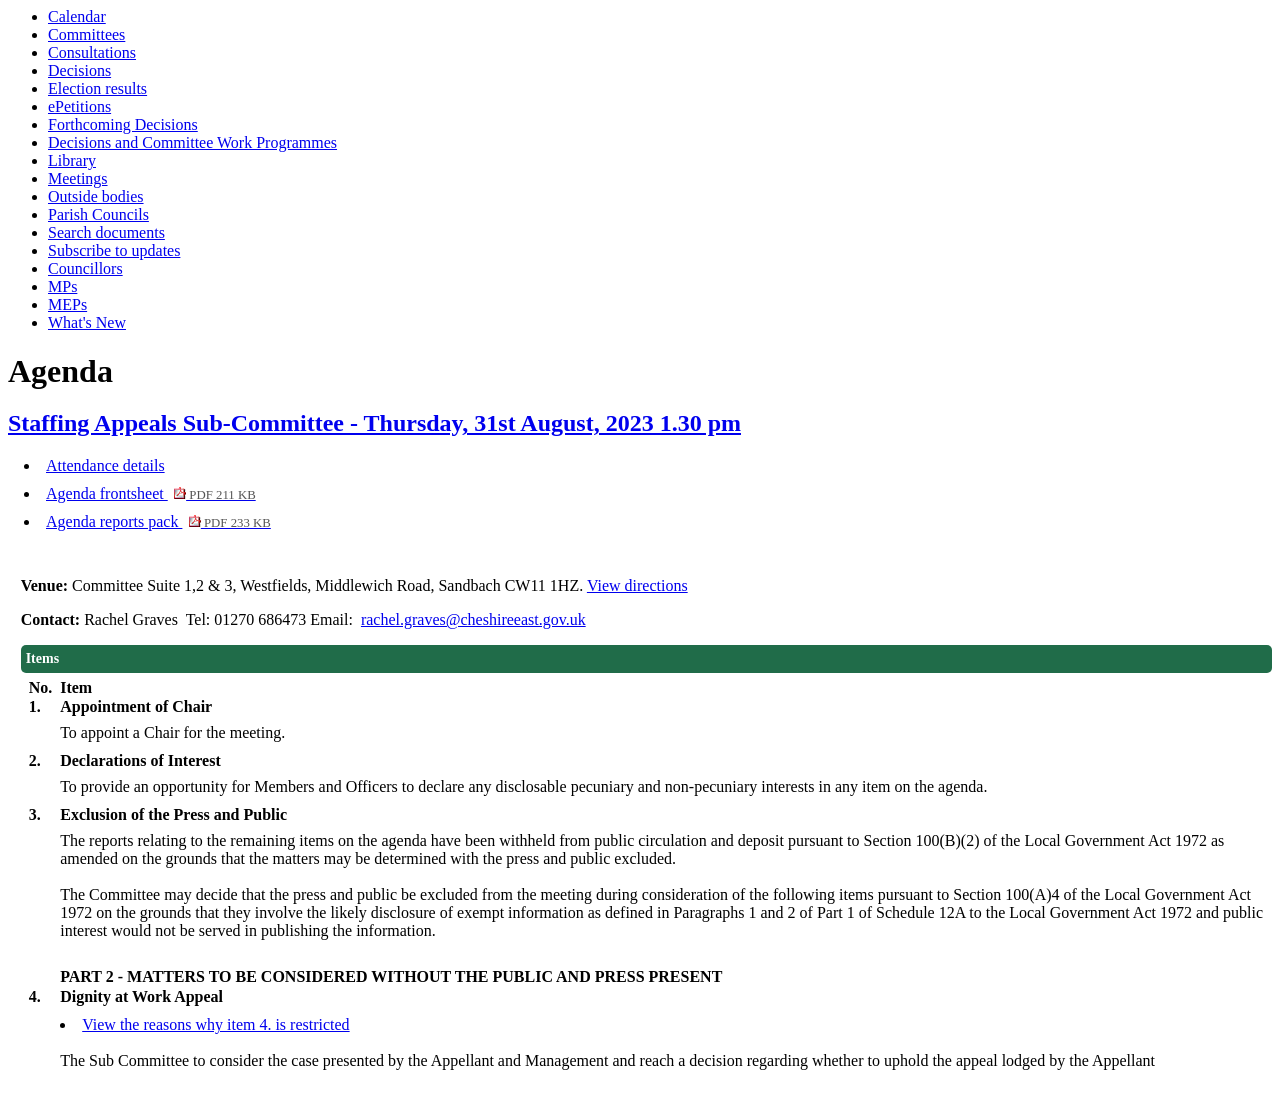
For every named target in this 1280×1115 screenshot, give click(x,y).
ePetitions (79, 106)
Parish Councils (98, 214)
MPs (62, 286)
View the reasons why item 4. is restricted (215, 1024)
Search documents (106, 232)
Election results (97, 88)
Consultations (92, 52)
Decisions (79, 70)
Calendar (77, 16)
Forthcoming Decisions (123, 124)
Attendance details (105, 465)
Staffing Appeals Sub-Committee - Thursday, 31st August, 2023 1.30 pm (374, 423)
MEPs (67, 304)
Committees (86, 34)
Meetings (78, 178)
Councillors (85, 268)
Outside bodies (96, 196)
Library (72, 160)
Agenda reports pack (158, 521)
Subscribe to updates (114, 250)
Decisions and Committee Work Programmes (192, 142)
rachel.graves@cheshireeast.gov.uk (473, 619)
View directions (637, 585)
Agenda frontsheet (151, 493)
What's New (87, 322)
